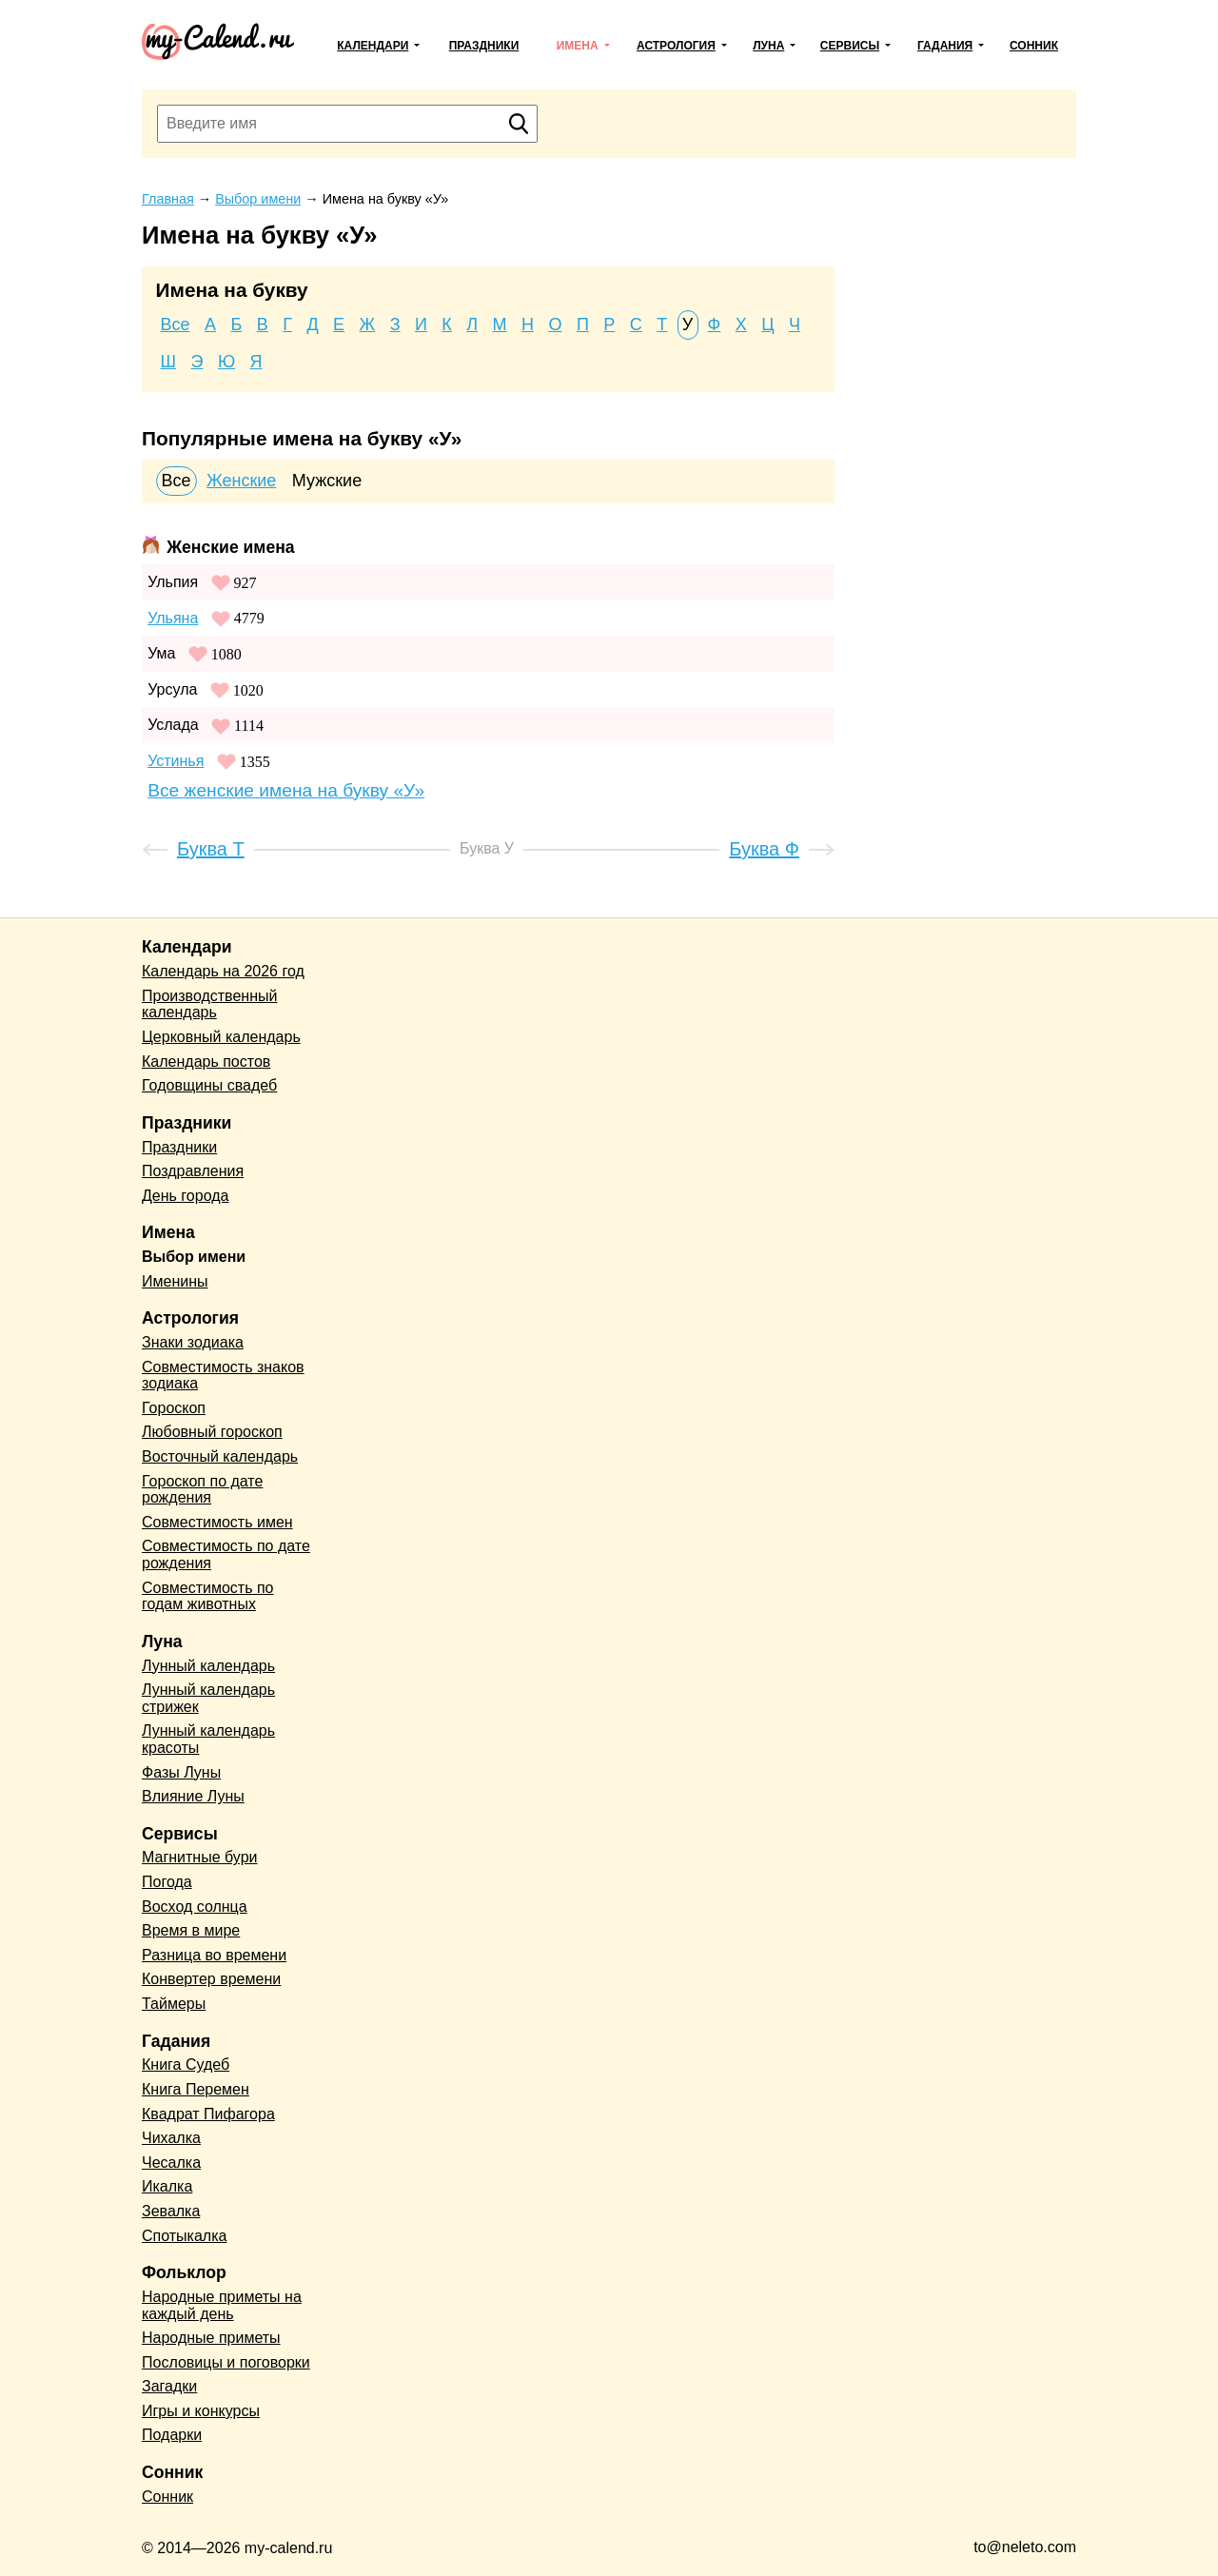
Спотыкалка (184, 2236)
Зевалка (171, 2211)
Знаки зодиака (193, 1342)
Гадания (944, 45)
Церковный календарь (221, 1037)
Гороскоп (174, 1408)
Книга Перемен (195, 2089)
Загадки (169, 2386)
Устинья (175, 761)
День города (185, 1196)
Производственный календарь (209, 1004)
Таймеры (174, 2004)
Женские (241, 480)
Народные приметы (211, 2338)
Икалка (167, 2186)
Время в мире (191, 1930)
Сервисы (849, 45)
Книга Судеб (185, 2064)
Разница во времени (214, 1955)
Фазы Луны (181, 1772)
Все (175, 324)
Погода (167, 1882)
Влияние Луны (193, 1796)
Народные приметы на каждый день (222, 2305)
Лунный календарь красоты (208, 1739)
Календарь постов (206, 1061)
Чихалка (171, 2138)
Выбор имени (194, 1257)
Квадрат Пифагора (208, 2114)
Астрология (676, 45)
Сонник (1034, 45)
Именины (175, 1281)
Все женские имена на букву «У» (285, 790)
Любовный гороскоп (212, 1432)
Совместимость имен (217, 1522)
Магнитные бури (200, 1857)
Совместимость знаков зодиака (223, 1375)
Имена (578, 45)
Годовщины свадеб (209, 1085)
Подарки (172, 2435)
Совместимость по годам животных (208, 1596)
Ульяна (172, 618)
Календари (372, 45)
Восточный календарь (220, 1456)
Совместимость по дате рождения (226, 1554)
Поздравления (193, 1171)
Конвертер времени (211, 1979)
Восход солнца (194, 1906)
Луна (768, 45)
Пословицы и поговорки (226, 2362)
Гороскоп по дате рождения (202, 1489)
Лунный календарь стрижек (208, 1698)
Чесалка (171, 2162)
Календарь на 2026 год (223, 971)
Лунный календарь (208, 1666)
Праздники (484, 45)
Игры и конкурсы (201, 2411)
